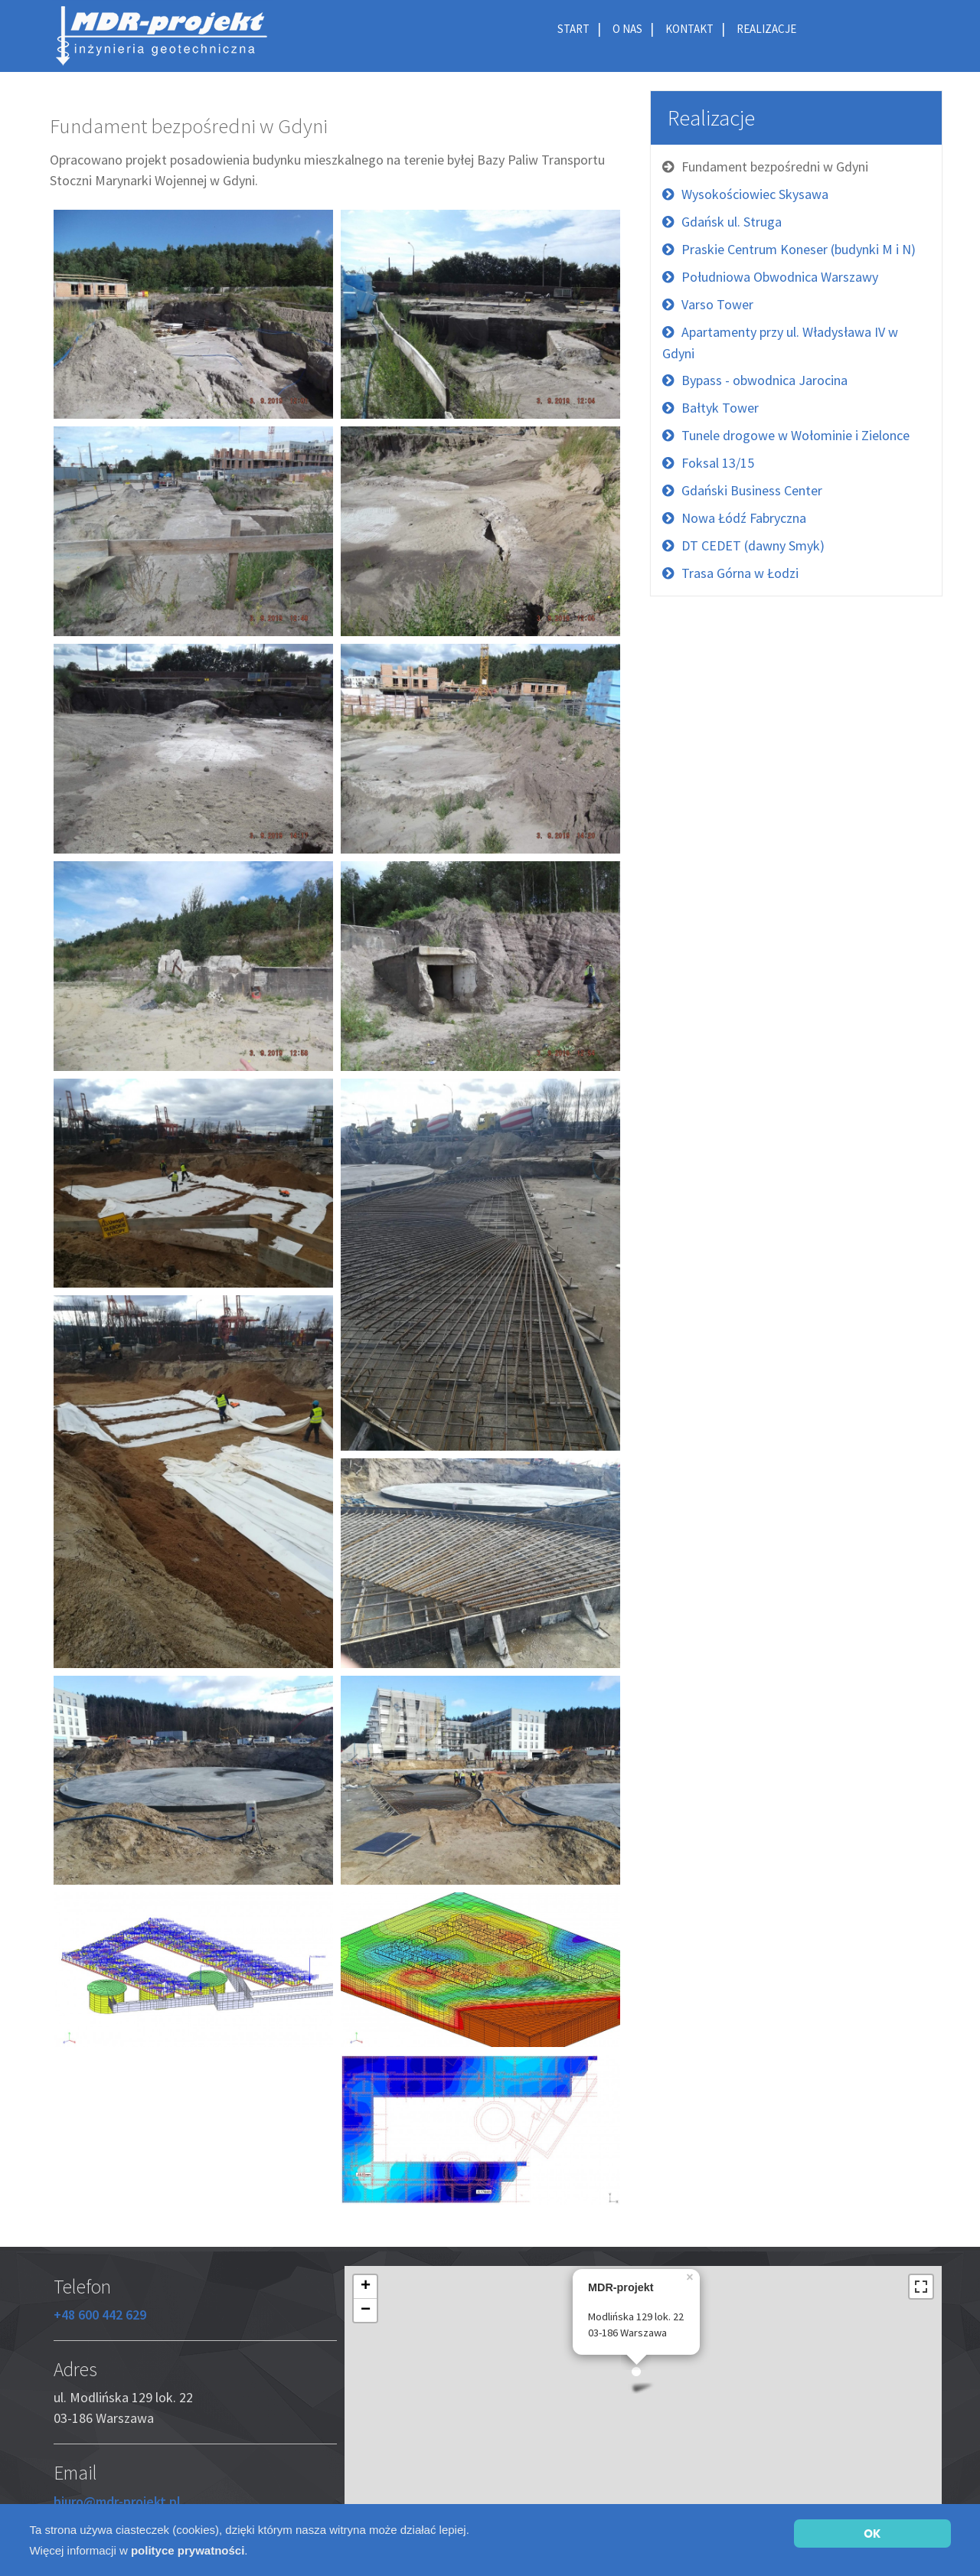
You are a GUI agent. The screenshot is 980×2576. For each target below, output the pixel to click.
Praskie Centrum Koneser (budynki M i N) (798, 249)
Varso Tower (717, 304)
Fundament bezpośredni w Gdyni (774, 166)
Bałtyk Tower (720, 407)
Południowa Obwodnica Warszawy (779, 277)
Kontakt (689, 28)
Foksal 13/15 (717, 463)
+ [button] (366, 2286)
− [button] (366, 2310)
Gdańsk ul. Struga (731, 221)
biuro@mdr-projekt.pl (117, 2501)
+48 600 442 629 (100, 2314)
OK (872, 2533)
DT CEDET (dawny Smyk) (753, 545)
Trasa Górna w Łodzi (740, 573)
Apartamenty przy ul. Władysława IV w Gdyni (780, 342)
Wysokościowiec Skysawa (754, 194)
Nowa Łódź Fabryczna (743, 518)
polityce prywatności (187, 2550)
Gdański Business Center (751, 490)
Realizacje (766, 28)
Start (573, 28)
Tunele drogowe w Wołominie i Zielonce (795, 435)
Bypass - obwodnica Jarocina (764, 380)
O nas (627, 28)
